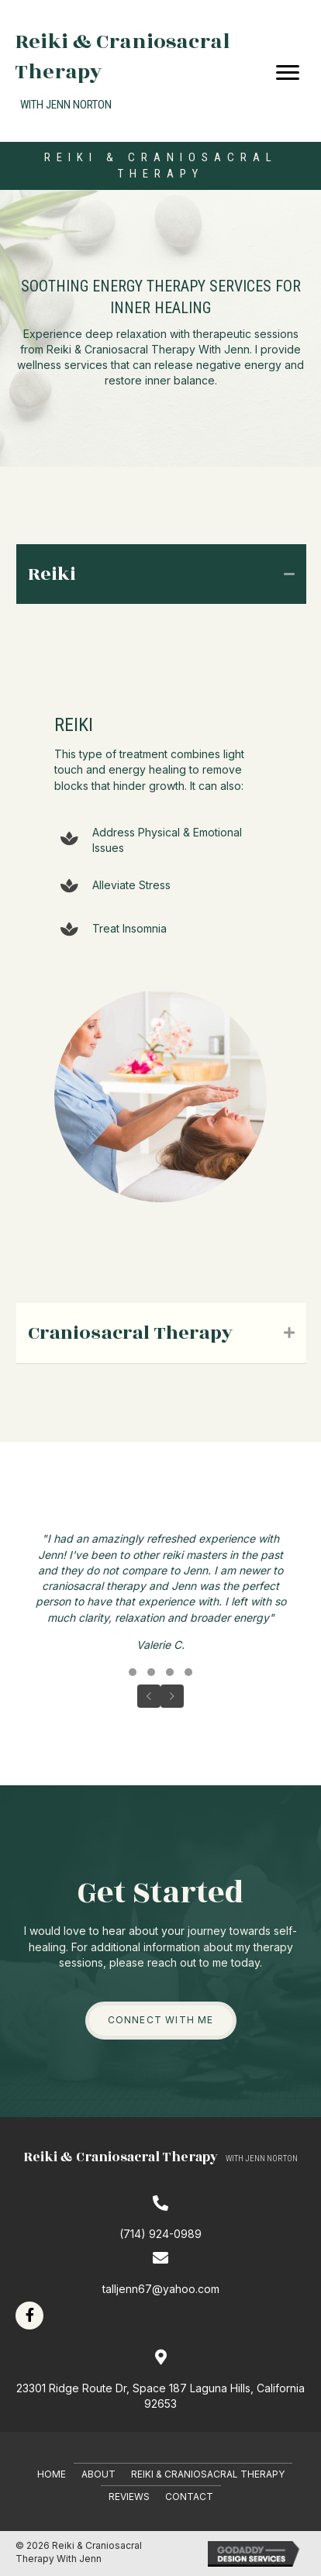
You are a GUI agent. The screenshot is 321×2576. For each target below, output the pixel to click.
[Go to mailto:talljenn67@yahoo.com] (160, 2273)
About (98, 2474)
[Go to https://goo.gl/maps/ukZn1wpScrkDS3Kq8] (160, 2380)
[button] (132, 1672)
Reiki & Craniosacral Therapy (208, 2474)
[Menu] (287, 73)
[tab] (161, 574)
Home (51, 2474)
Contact (189, 2496)
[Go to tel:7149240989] (160, 2218)
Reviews (129, 2496)
